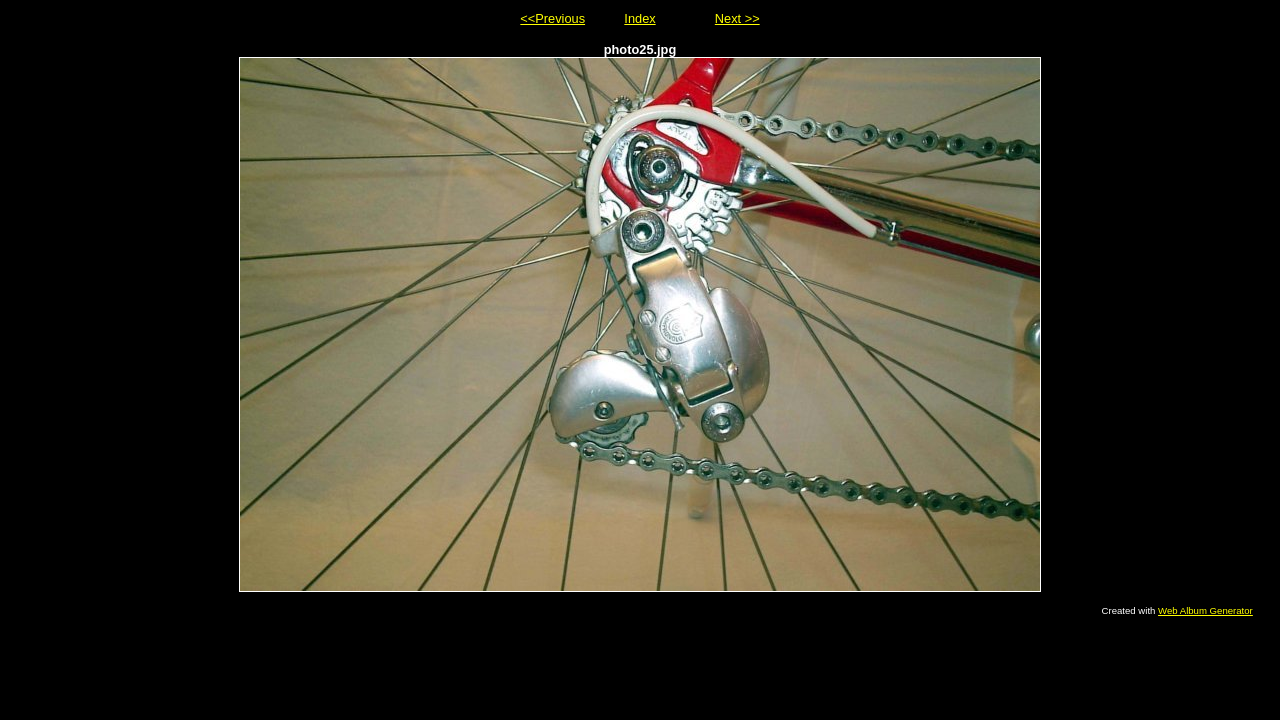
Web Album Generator (1205, 610)
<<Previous (552, 18)
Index (639, 18)
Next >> (737, 18)
